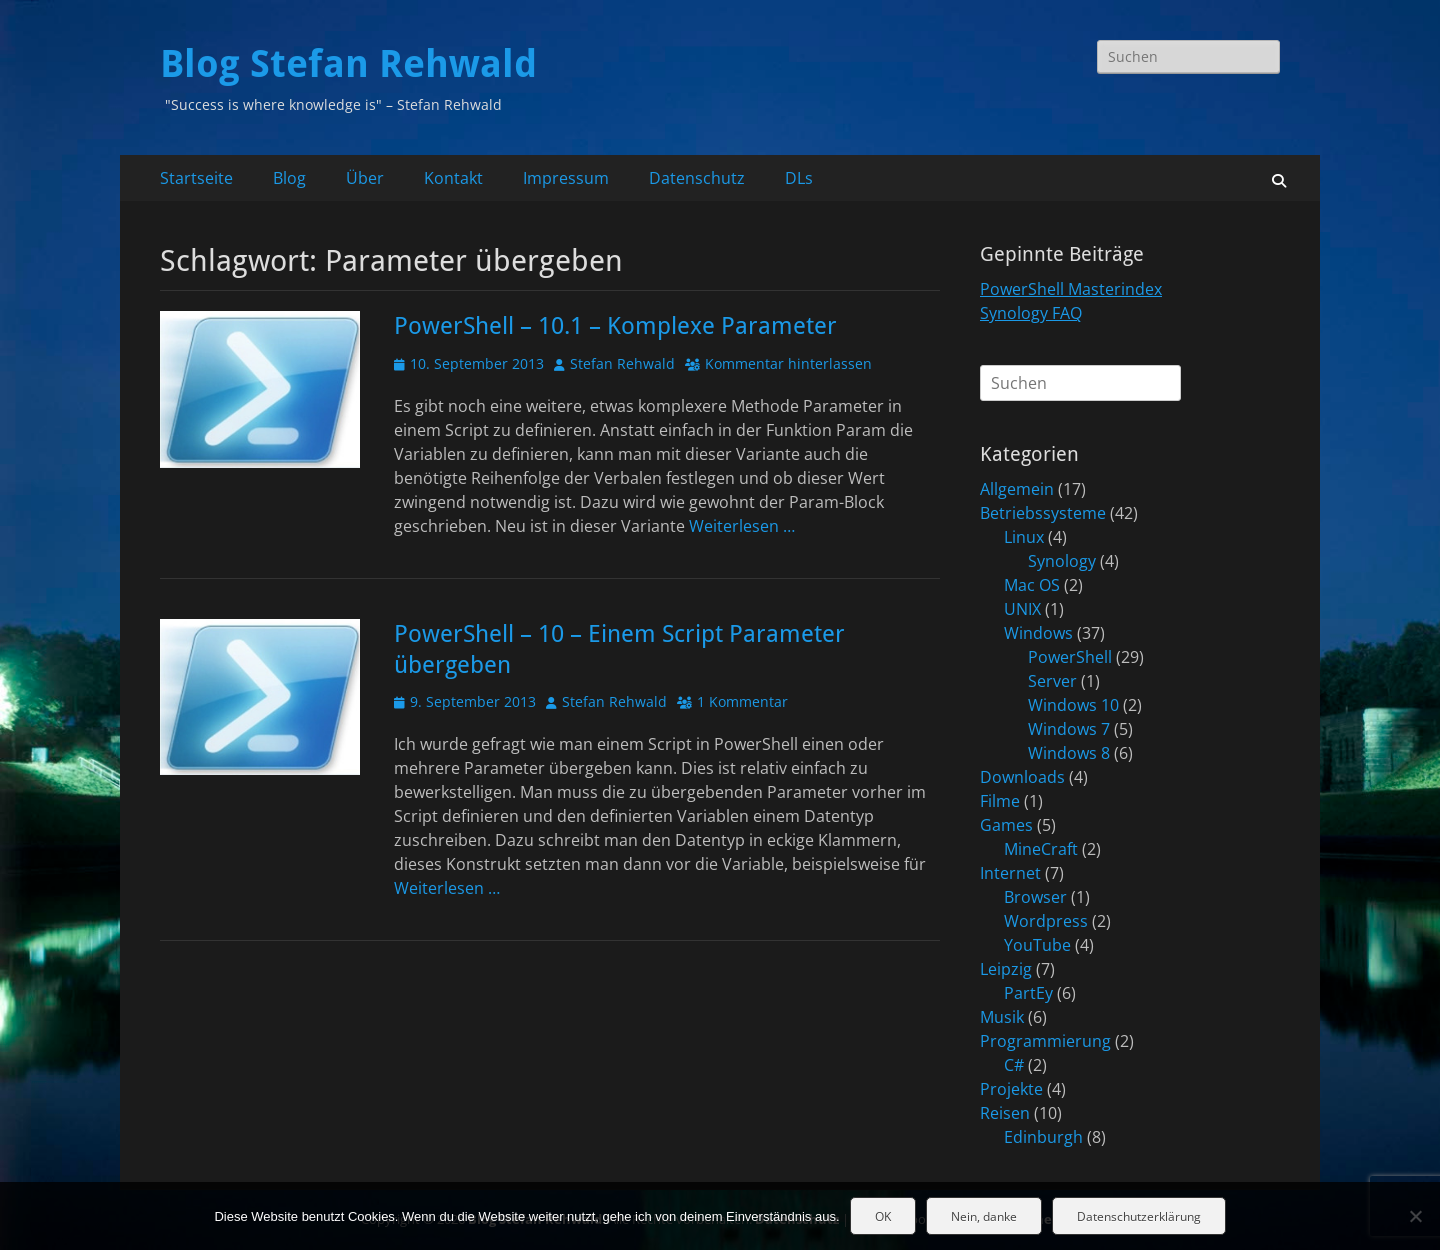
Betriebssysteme (1043, 513)
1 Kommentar (742, 701)
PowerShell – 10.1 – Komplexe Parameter (615, 326)
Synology (1062, 561)
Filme (1000, 801)
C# (1014, 1065)
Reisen (1005, 1113)
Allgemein (1017, 489)
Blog (289, 178)
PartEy (1028, 993)
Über (365, 178)
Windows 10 (1073, 705)
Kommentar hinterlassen (788, 363)
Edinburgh (1043, 1137)
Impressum (566, 178)
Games (1006, 825)
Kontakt (453, 178)
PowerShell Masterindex (1071, 289)
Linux (1024, 537)
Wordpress (1046, 921)
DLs (799, 178)
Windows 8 (1069, 753)
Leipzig (1006, 969)
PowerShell (1070, 657)
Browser (1035, 897)
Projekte (1011, 1089)
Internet (1010, 873)
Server (1052, 681)
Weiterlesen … (742, 526)
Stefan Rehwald (622, 363)
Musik (1002, 1017)
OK (883, 1216)
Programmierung (1045, 1041)
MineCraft (1041, 849)
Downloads (1022, 777)
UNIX (1022, 609)
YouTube (1037, 945)
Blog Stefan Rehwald (348, 64)
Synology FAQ (1031, 313)
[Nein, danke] (1415, 1216)
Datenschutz (697, 178)
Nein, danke (984, 1216)
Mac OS (1032, 585)
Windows (1038, 633)
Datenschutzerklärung (1139, 1216)
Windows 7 (1069, 729)
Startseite (196, 178)
